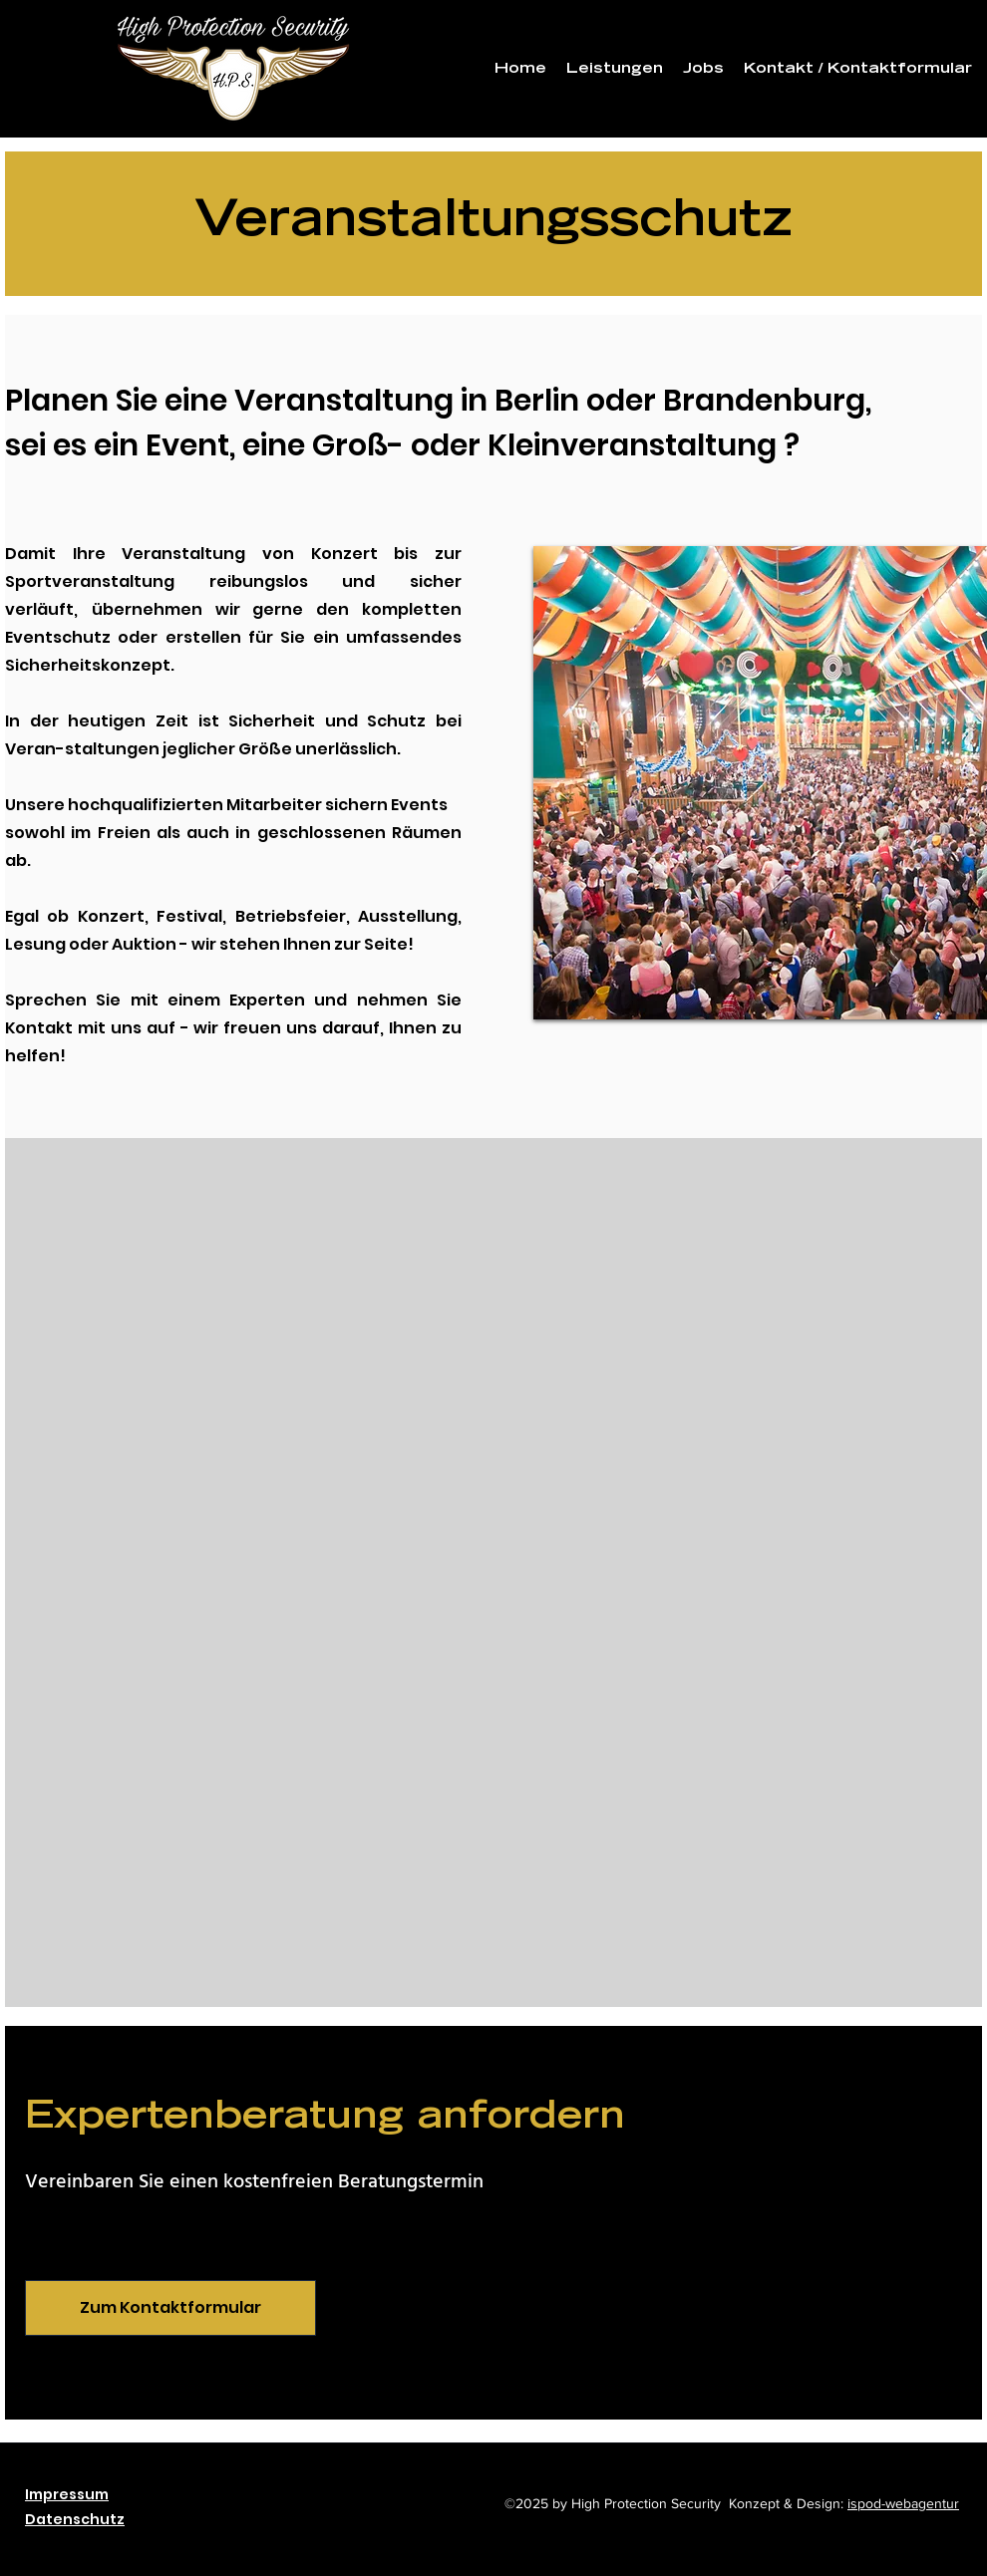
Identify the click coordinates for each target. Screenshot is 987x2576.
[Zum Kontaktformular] (170, 2308)
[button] (614, 70)
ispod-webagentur (903, 2503)
